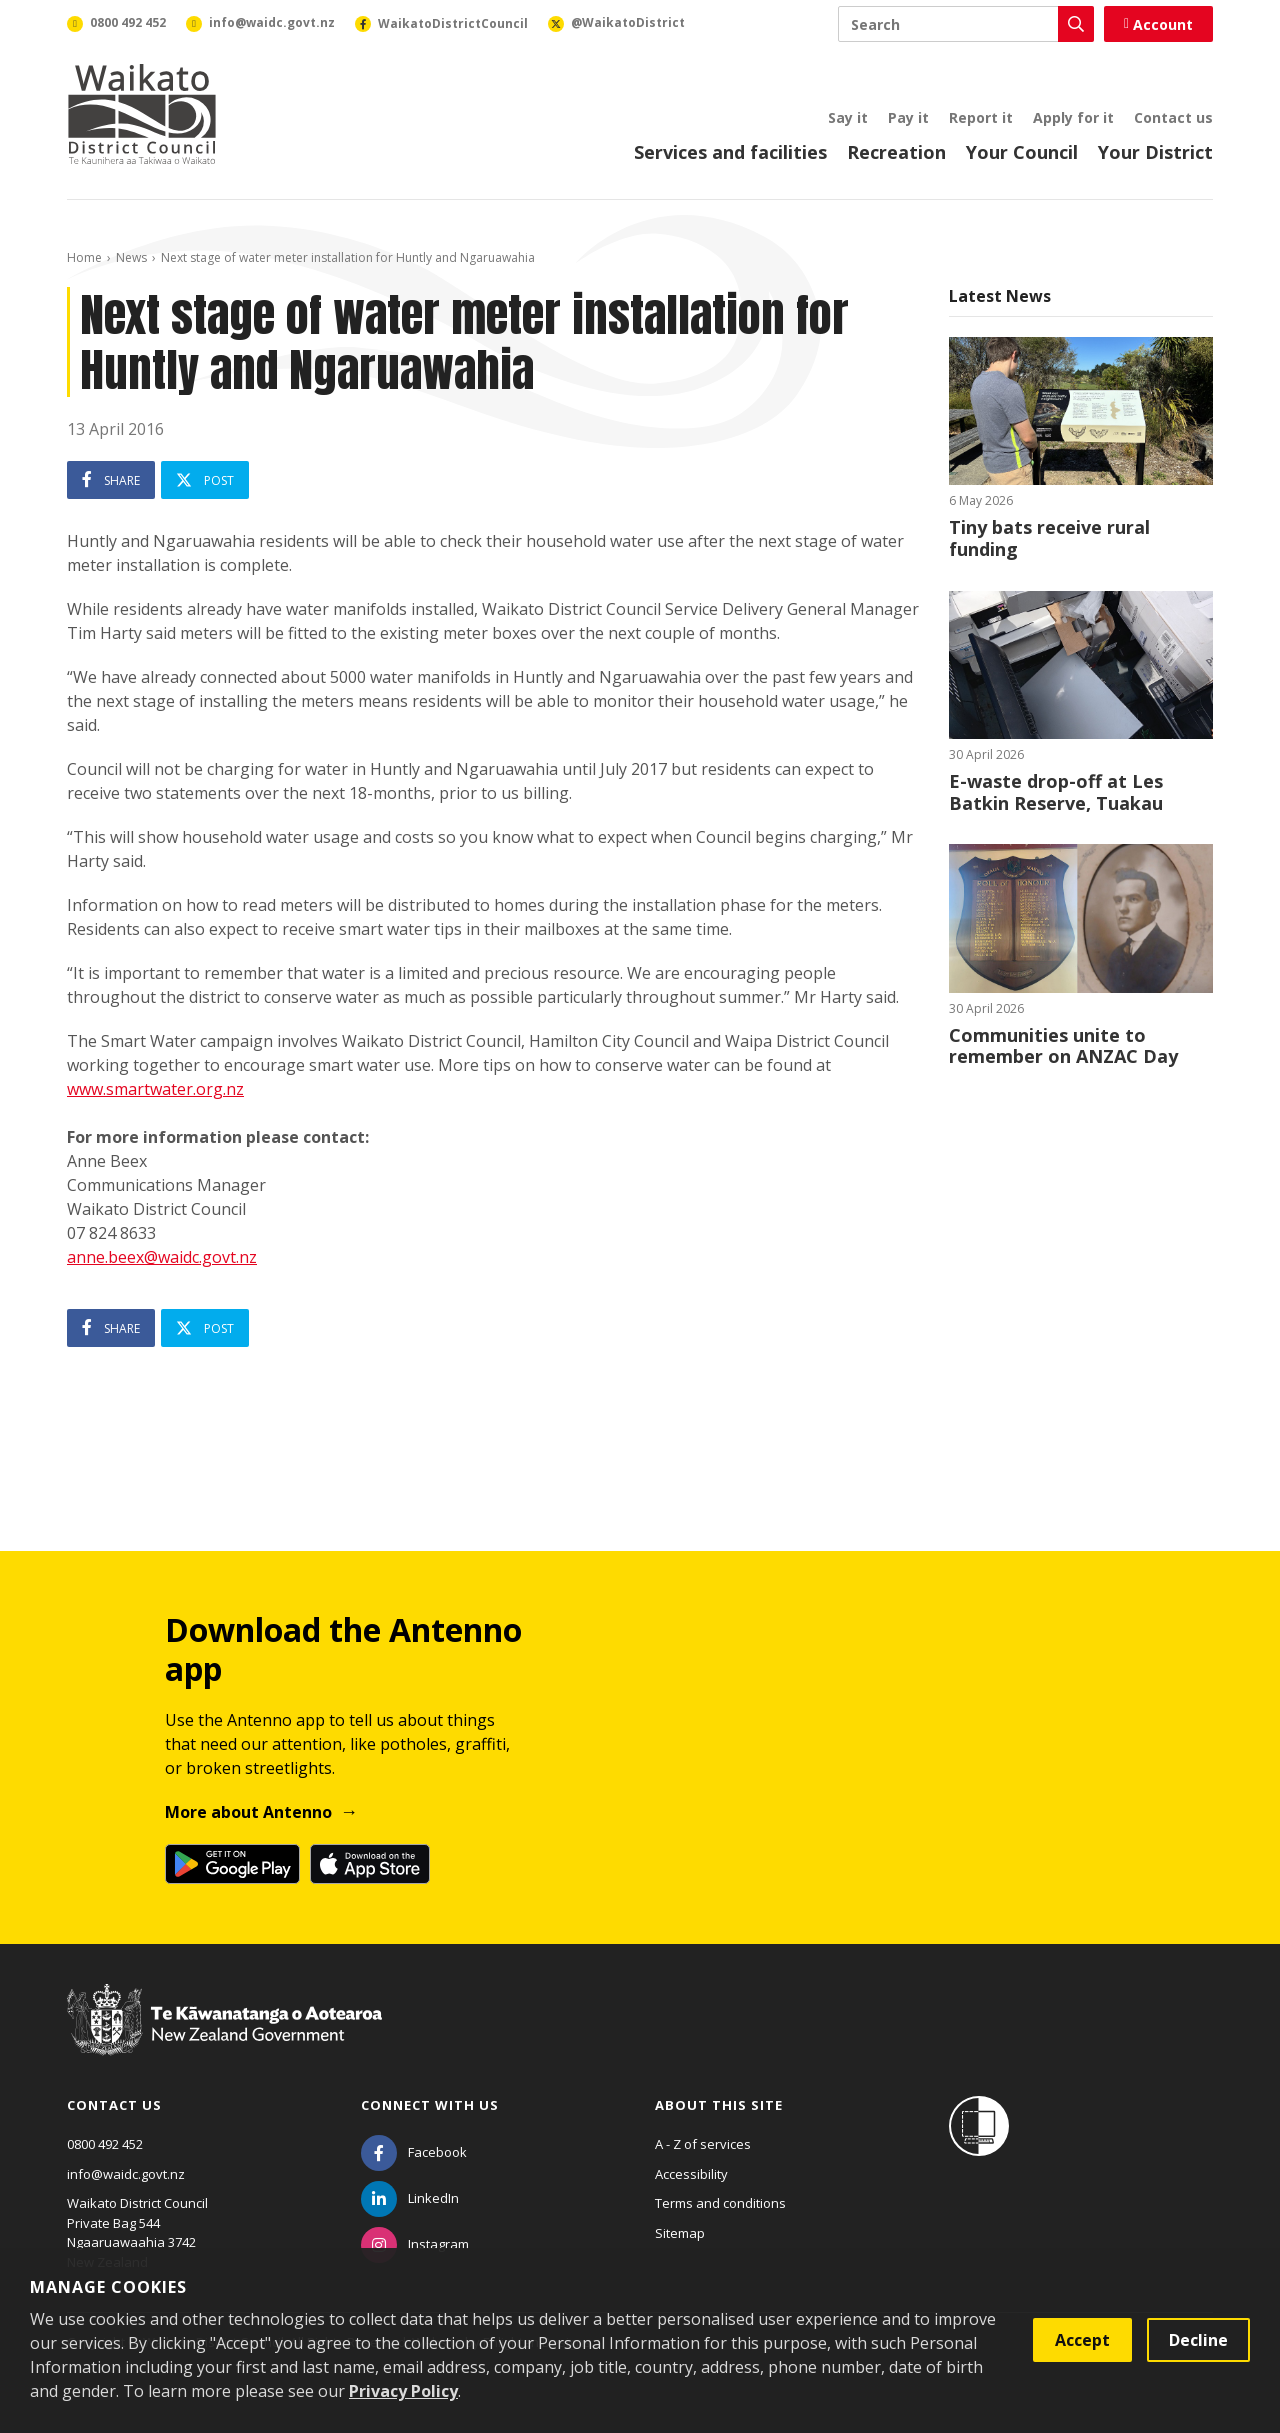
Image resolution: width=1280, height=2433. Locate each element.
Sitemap (680, 2233)
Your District (1155, 152)
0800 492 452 (105, 2144)
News (131, 257)
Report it (981, 117)
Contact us (1173, 117)
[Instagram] (415, 2244)
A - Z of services (703, 2144)
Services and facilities (730, 152)
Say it (848, 117)
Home (84, 257)
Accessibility (691, 2174)
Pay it (908, 117)
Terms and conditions (720, 2203)
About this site (719, 2105)
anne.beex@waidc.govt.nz (162, 1257)
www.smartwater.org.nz (155, 1089)
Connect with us (430, 2105)
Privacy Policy (403, 2391)
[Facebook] (414, 2152)
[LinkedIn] (410, 2198)
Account (1158, 24)
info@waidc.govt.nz (126, 2174)
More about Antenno (248, 1812)
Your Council (1022, 152)
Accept (1082, 2340)
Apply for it (1073, 117)
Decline (1198, 2340)
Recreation (896, 152)
